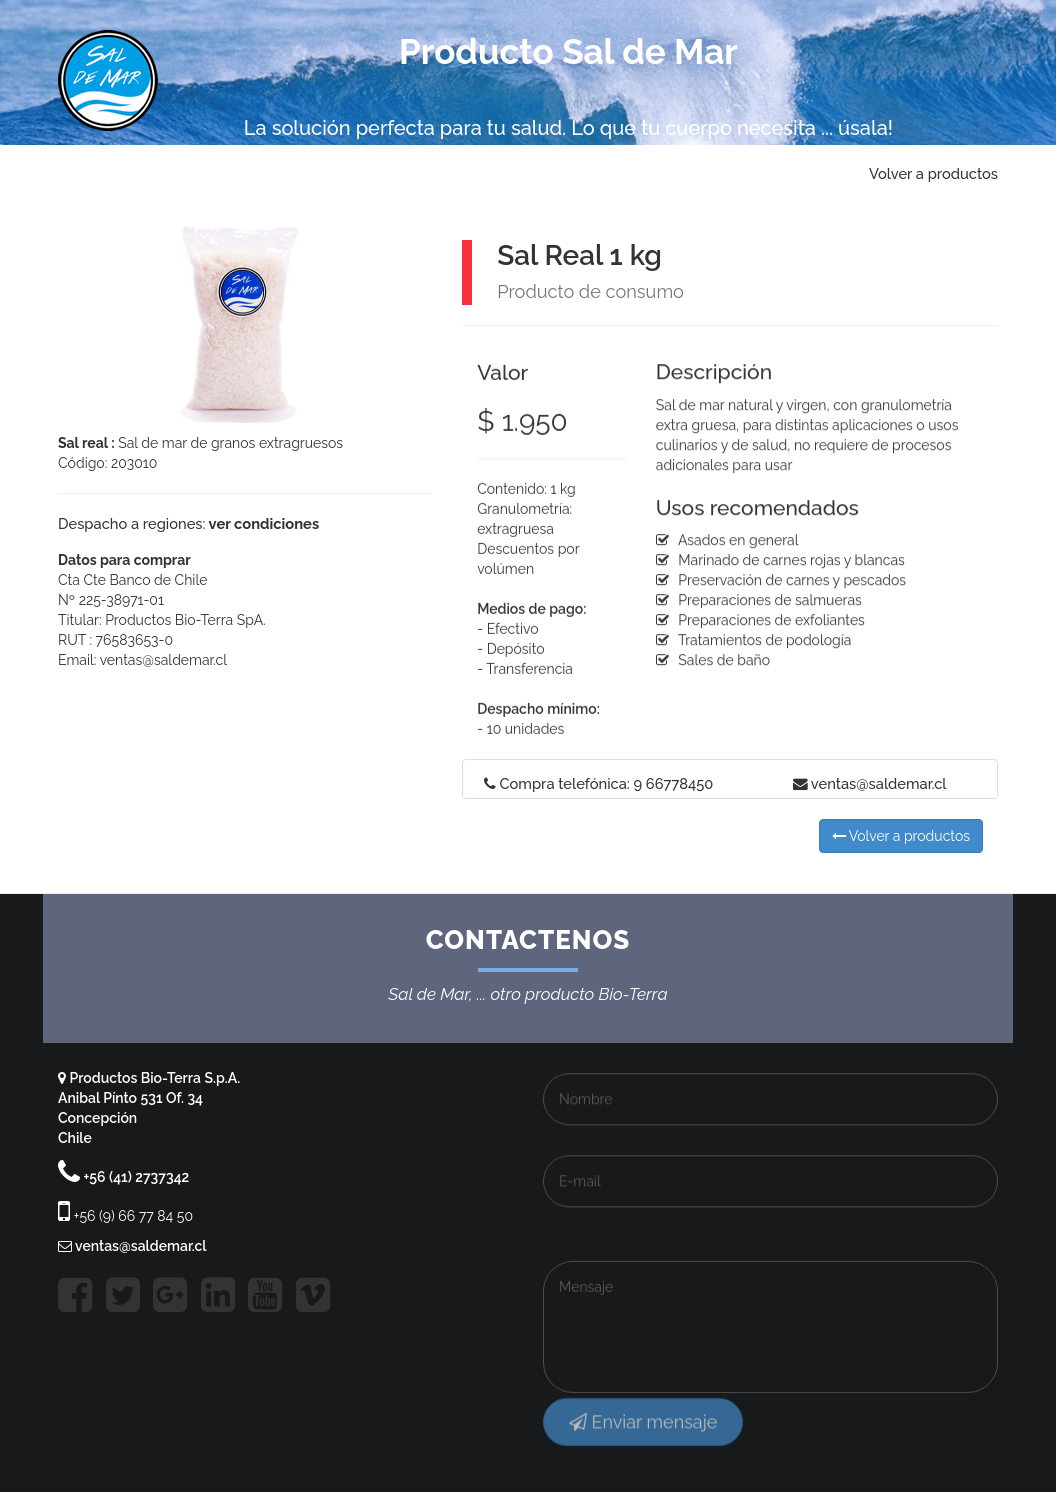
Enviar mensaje (643, 1432)
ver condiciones (262, 523)
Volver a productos (901, 836)
